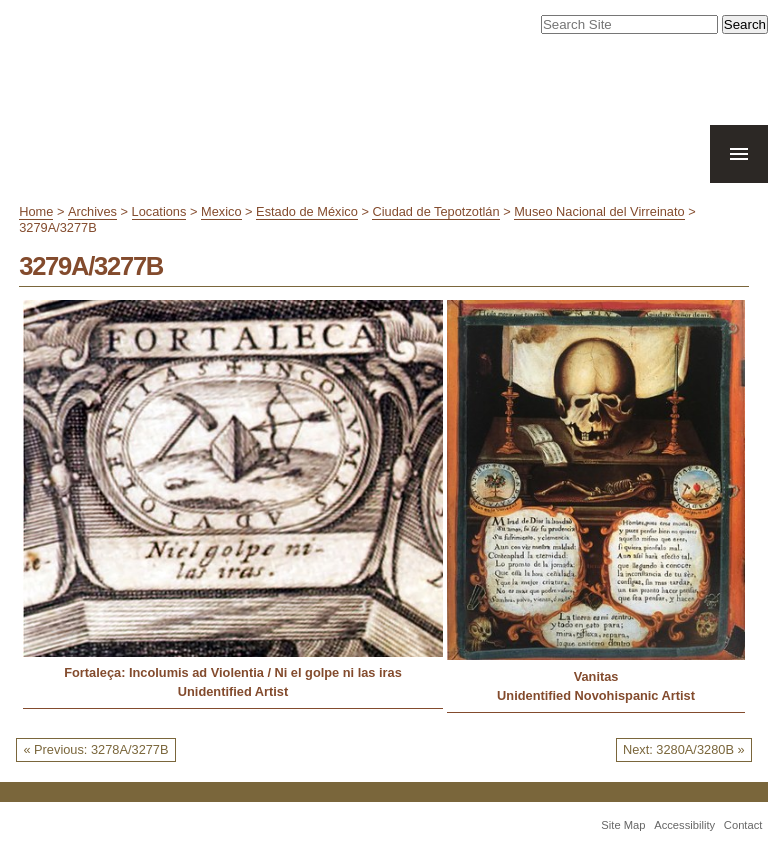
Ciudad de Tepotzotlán (435, 211)
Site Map (623, 825)
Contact (743, 825)
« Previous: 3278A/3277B (95, 749)
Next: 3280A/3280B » (684, 749)
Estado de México (307, 211)
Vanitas (596, 676)
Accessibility (684, 825)
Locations (159, 211)
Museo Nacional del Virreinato (599, 211)
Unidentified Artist (233, 691)
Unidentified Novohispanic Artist (596, 695)
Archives (92, 211)
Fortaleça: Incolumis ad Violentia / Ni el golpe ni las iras (233, 672)
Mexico (221, 211)
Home (36, 211)
